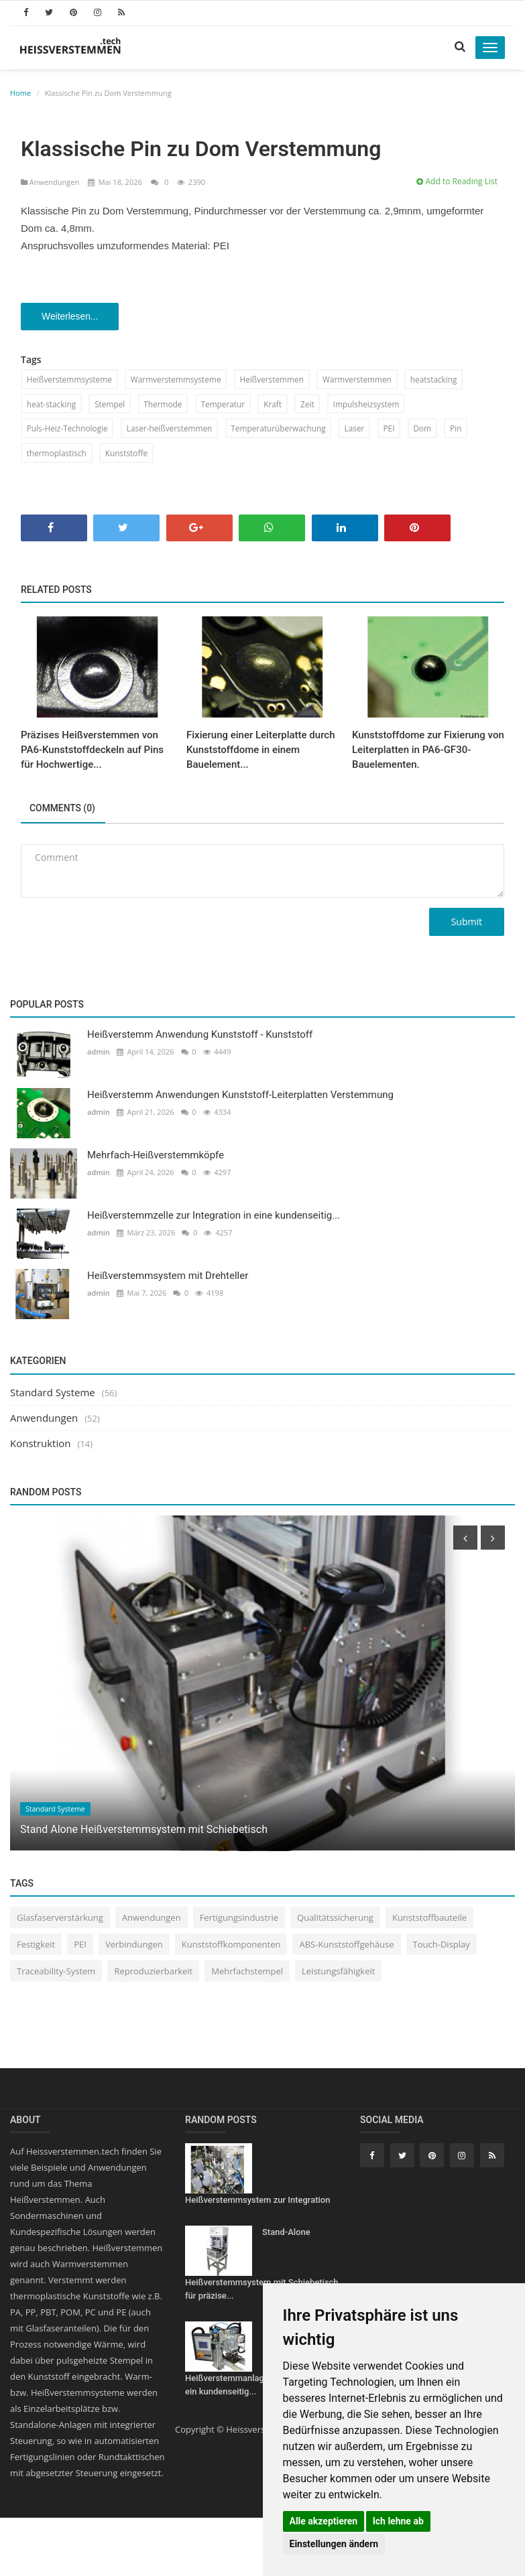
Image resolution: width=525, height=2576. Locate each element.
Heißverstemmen (275, 379)
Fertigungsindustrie (239, 1919)
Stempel (111, 404)
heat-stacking (52, 404)
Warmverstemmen (362, 379)
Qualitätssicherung (335, 1919)
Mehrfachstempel (247, 1973)
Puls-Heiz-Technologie (68, 429)
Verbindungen (134, 1946)
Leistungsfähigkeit (338, 1973)
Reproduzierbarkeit (153, 1973)
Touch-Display (441, 1946)
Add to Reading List (457, 181)
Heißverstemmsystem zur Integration (257, 2201)
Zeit (312, 404)
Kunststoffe (128, 454)
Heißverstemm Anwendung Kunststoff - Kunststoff (199, 1036)
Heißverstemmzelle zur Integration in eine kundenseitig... (213, 1217)
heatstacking (440, 379)
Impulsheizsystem (372, 404)
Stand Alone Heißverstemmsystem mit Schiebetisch (144, 1831)
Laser (360, 429)
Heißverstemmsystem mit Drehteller (167, 1278)
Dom (429, 429)
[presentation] (465, 1540)
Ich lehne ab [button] (398, 2521)
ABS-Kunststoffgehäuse (346, 1946)
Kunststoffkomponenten (231, 1946)
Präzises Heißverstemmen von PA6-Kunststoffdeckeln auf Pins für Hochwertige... (92, 751)
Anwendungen (51, 182)
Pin (463, 429)
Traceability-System (56, 1973)
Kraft (277, 404)
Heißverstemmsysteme (70, 379)
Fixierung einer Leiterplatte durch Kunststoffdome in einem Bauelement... (260, 751)
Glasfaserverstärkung (60, 1919)
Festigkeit (36, 1946)
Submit (466, 923)
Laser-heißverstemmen (172, 429)
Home (20, 93)
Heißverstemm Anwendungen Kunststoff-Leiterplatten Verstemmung (240, 1097)
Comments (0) (64, 810)
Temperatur (226, 404)
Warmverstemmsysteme (179, 379)
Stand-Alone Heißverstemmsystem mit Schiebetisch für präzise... (262, 2265)
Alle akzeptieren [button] (324, 2521)
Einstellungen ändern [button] (334, 2543)
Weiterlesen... (71, 317)
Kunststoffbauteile (429, 1919)
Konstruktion (40, 1444)
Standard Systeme (52, 1393)
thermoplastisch (57, 454)
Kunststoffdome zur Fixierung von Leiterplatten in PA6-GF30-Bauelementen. (428, 751)
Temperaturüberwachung (283, 429)
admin (98, 1053)
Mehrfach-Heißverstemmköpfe (155, 1157)
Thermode (165, 404)
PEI (394, 429)
